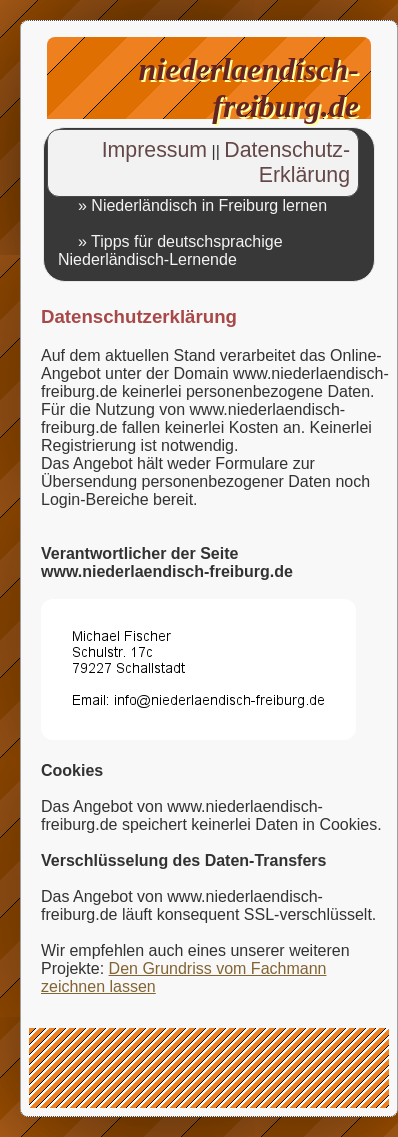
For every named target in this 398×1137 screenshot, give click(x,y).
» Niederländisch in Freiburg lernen (202, 205)
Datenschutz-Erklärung (287, 162)
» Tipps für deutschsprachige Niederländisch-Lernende (170, 250)
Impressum (154, 150)
